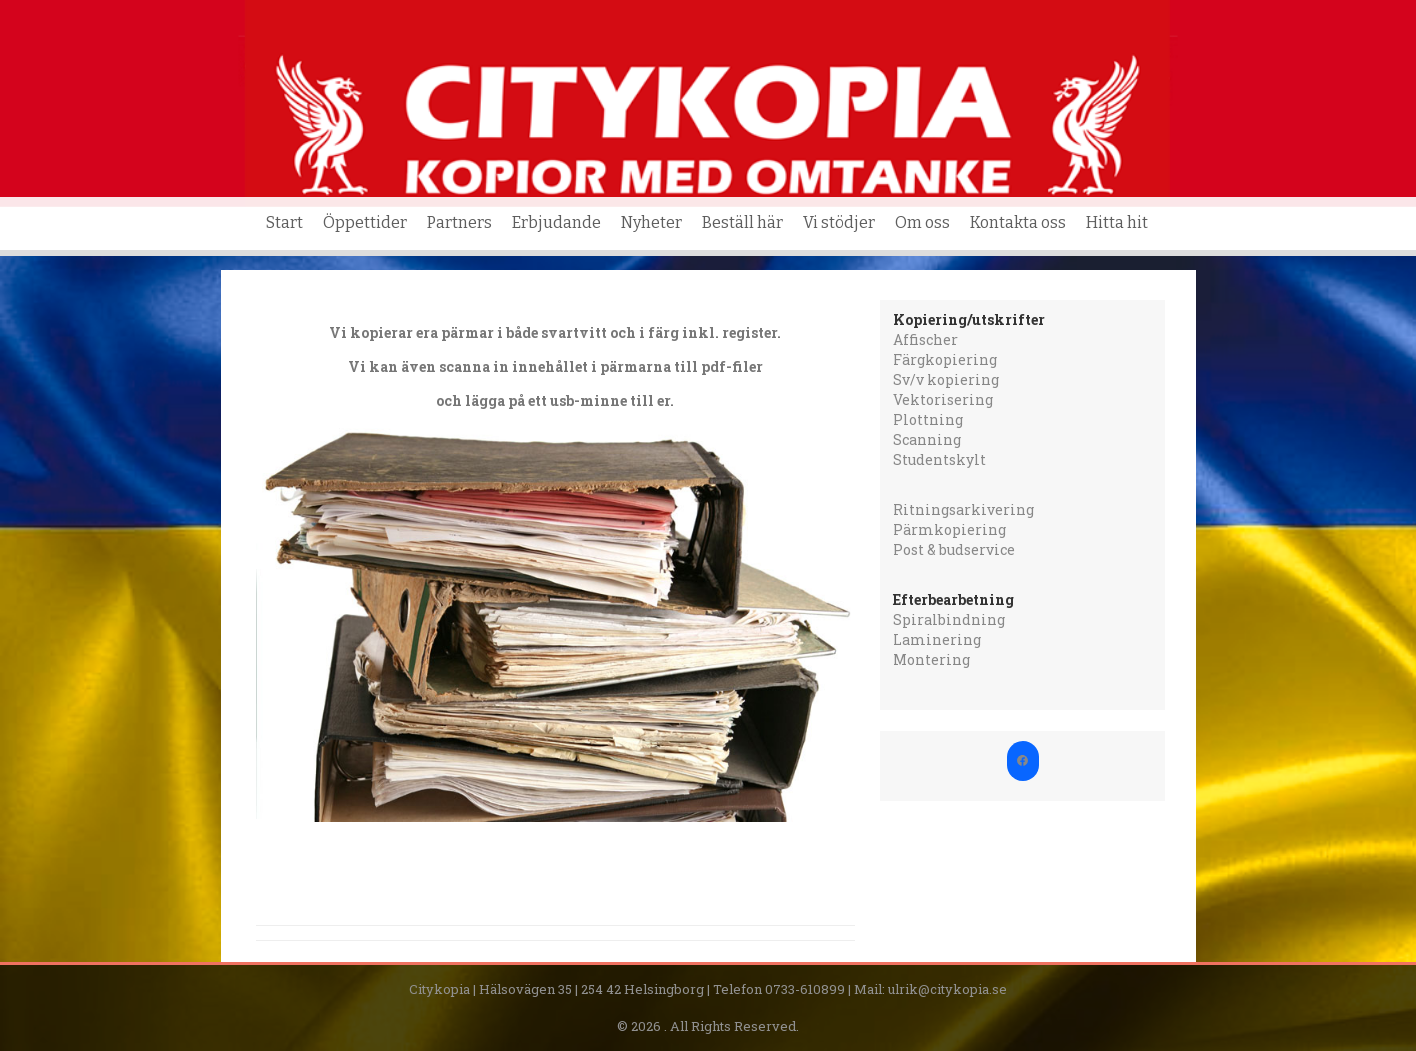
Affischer (925, 339)
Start (284, 222)
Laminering (937, 639)
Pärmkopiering (949, 529)
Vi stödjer (839, 222)
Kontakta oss (1018, 222)
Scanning (927, 439)
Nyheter (651, 222)
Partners (459, 222)
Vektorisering (943, 399)
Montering (931, 659)
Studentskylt (939, 459)
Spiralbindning (949, 619)
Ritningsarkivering (963, 509)
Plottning (928, 419)
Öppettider (365, 222)
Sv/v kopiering (946, 379)
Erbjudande (556, 222)
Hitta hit (1117, 222)
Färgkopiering (945, 359)
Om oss (922, 222)
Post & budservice (954, 549)
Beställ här (742, 222)
